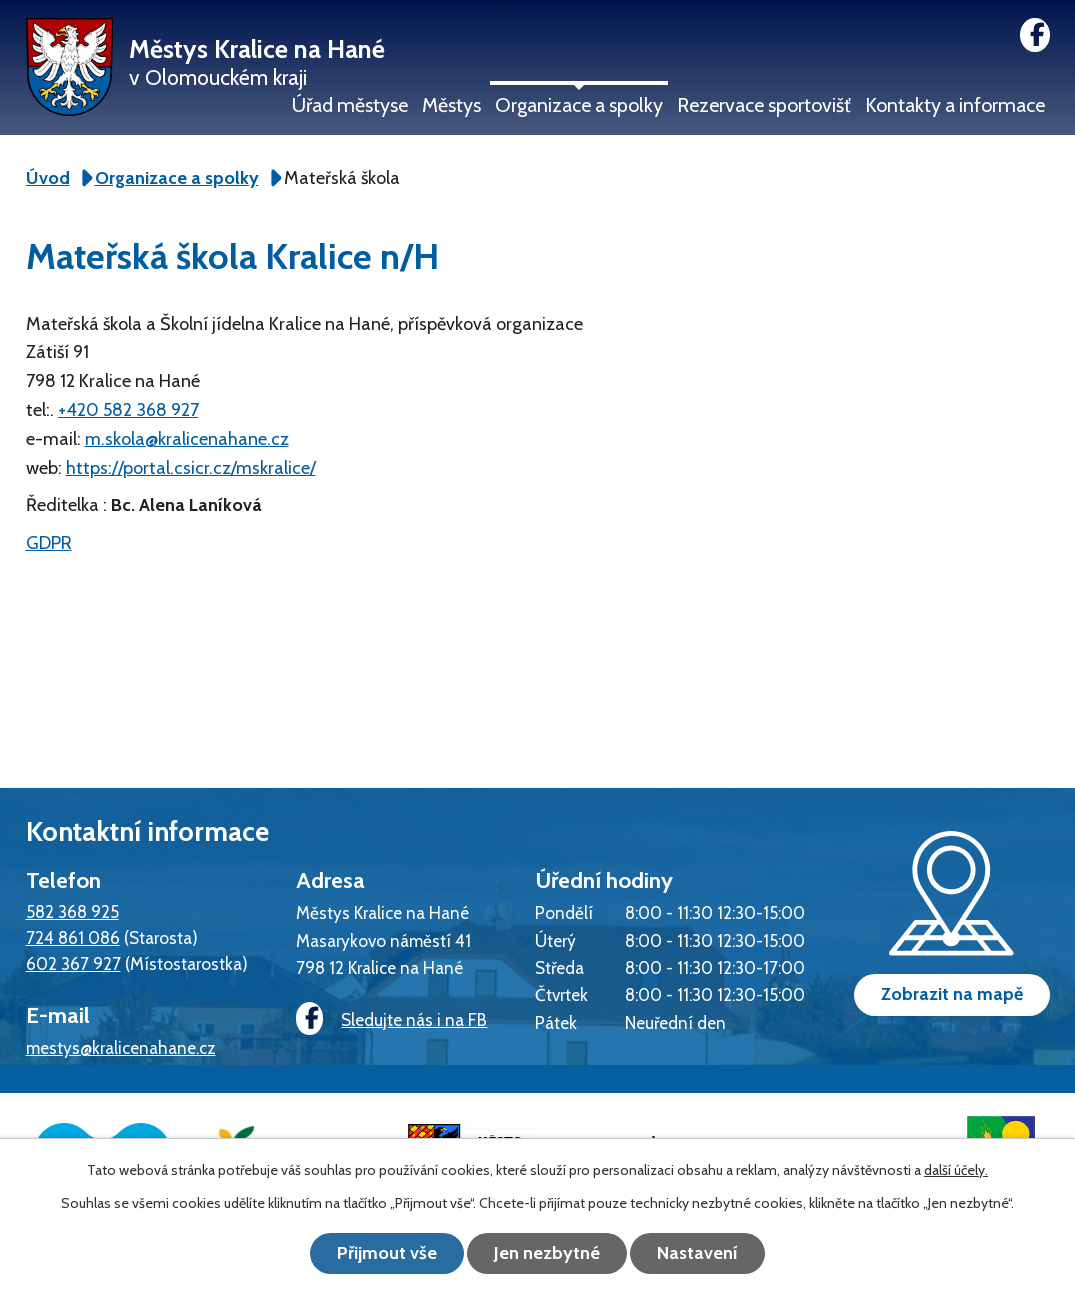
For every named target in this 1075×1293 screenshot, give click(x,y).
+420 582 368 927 (128, 410)
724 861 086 (73, 937)
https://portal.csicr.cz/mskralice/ (191, 468)
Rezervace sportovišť (764, 105)
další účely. (956, 1170)
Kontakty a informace (955, 105)
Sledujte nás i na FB (392, 1019)
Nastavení (697, 1253)
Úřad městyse (350, 105)
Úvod (48, 178)
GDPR (49, 543)
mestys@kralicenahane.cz (121, 1047)
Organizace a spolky (579, 105)
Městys (451, 105)
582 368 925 (72, 911)
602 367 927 (73, 963)
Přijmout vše (387, 1253)
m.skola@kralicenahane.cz (187, 439)
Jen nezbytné (547, 1253)
